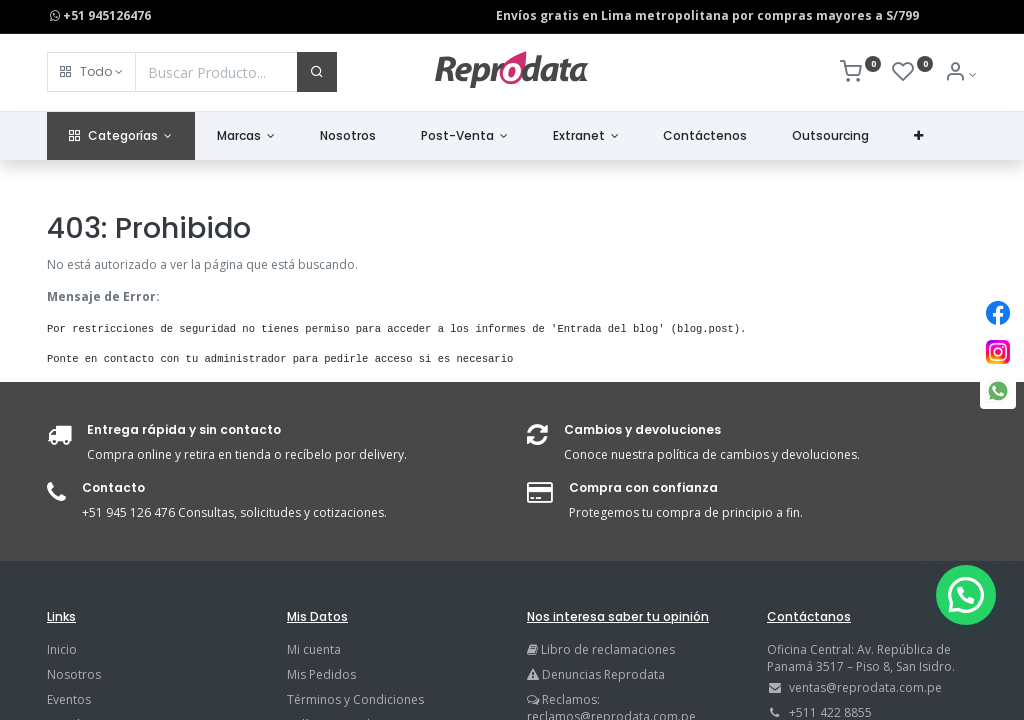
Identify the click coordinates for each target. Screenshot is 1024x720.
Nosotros (74, 674)
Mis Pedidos (321, 674)
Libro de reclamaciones (608, 649)
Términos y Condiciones (355, 699)
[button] (91, 72)
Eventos (69, 699)
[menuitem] (348, 136)
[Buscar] (317, 72)
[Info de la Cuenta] (960, 74)
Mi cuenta (314, 649)
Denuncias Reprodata (596, 674)
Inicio (62, 649)
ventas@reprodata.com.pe (865, 687)
